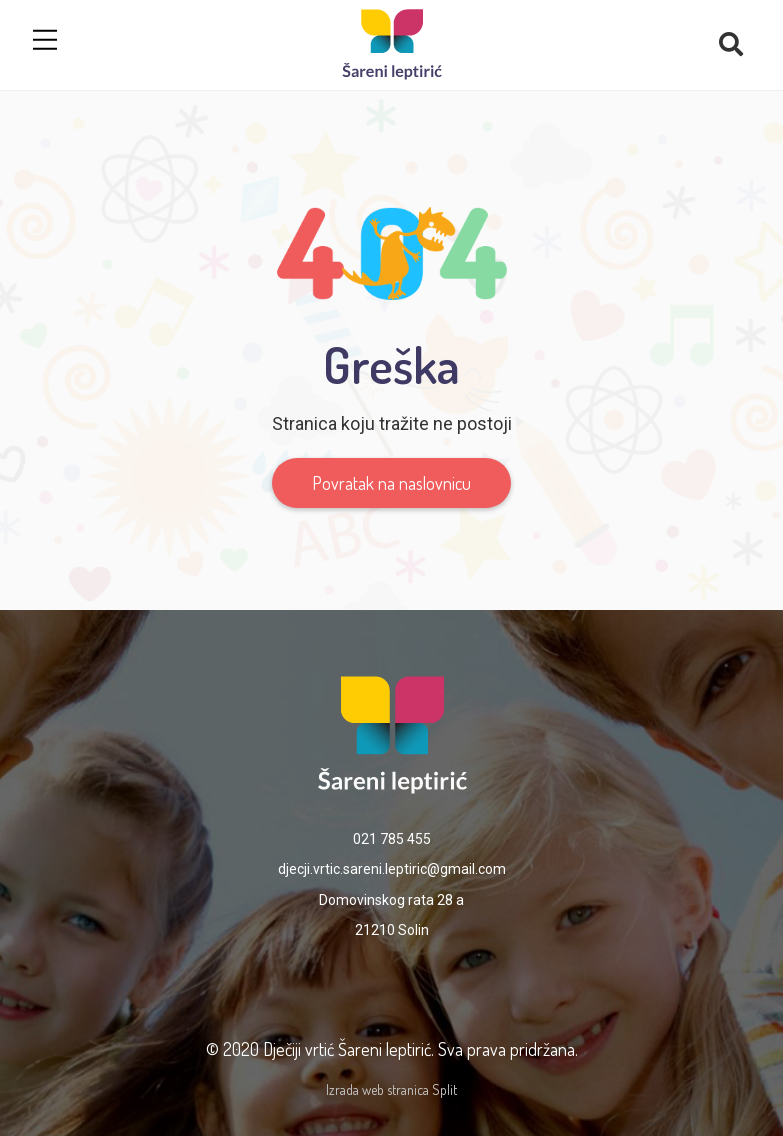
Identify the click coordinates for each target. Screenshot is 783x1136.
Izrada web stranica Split (391, 1089)
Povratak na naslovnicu (391, 483)
